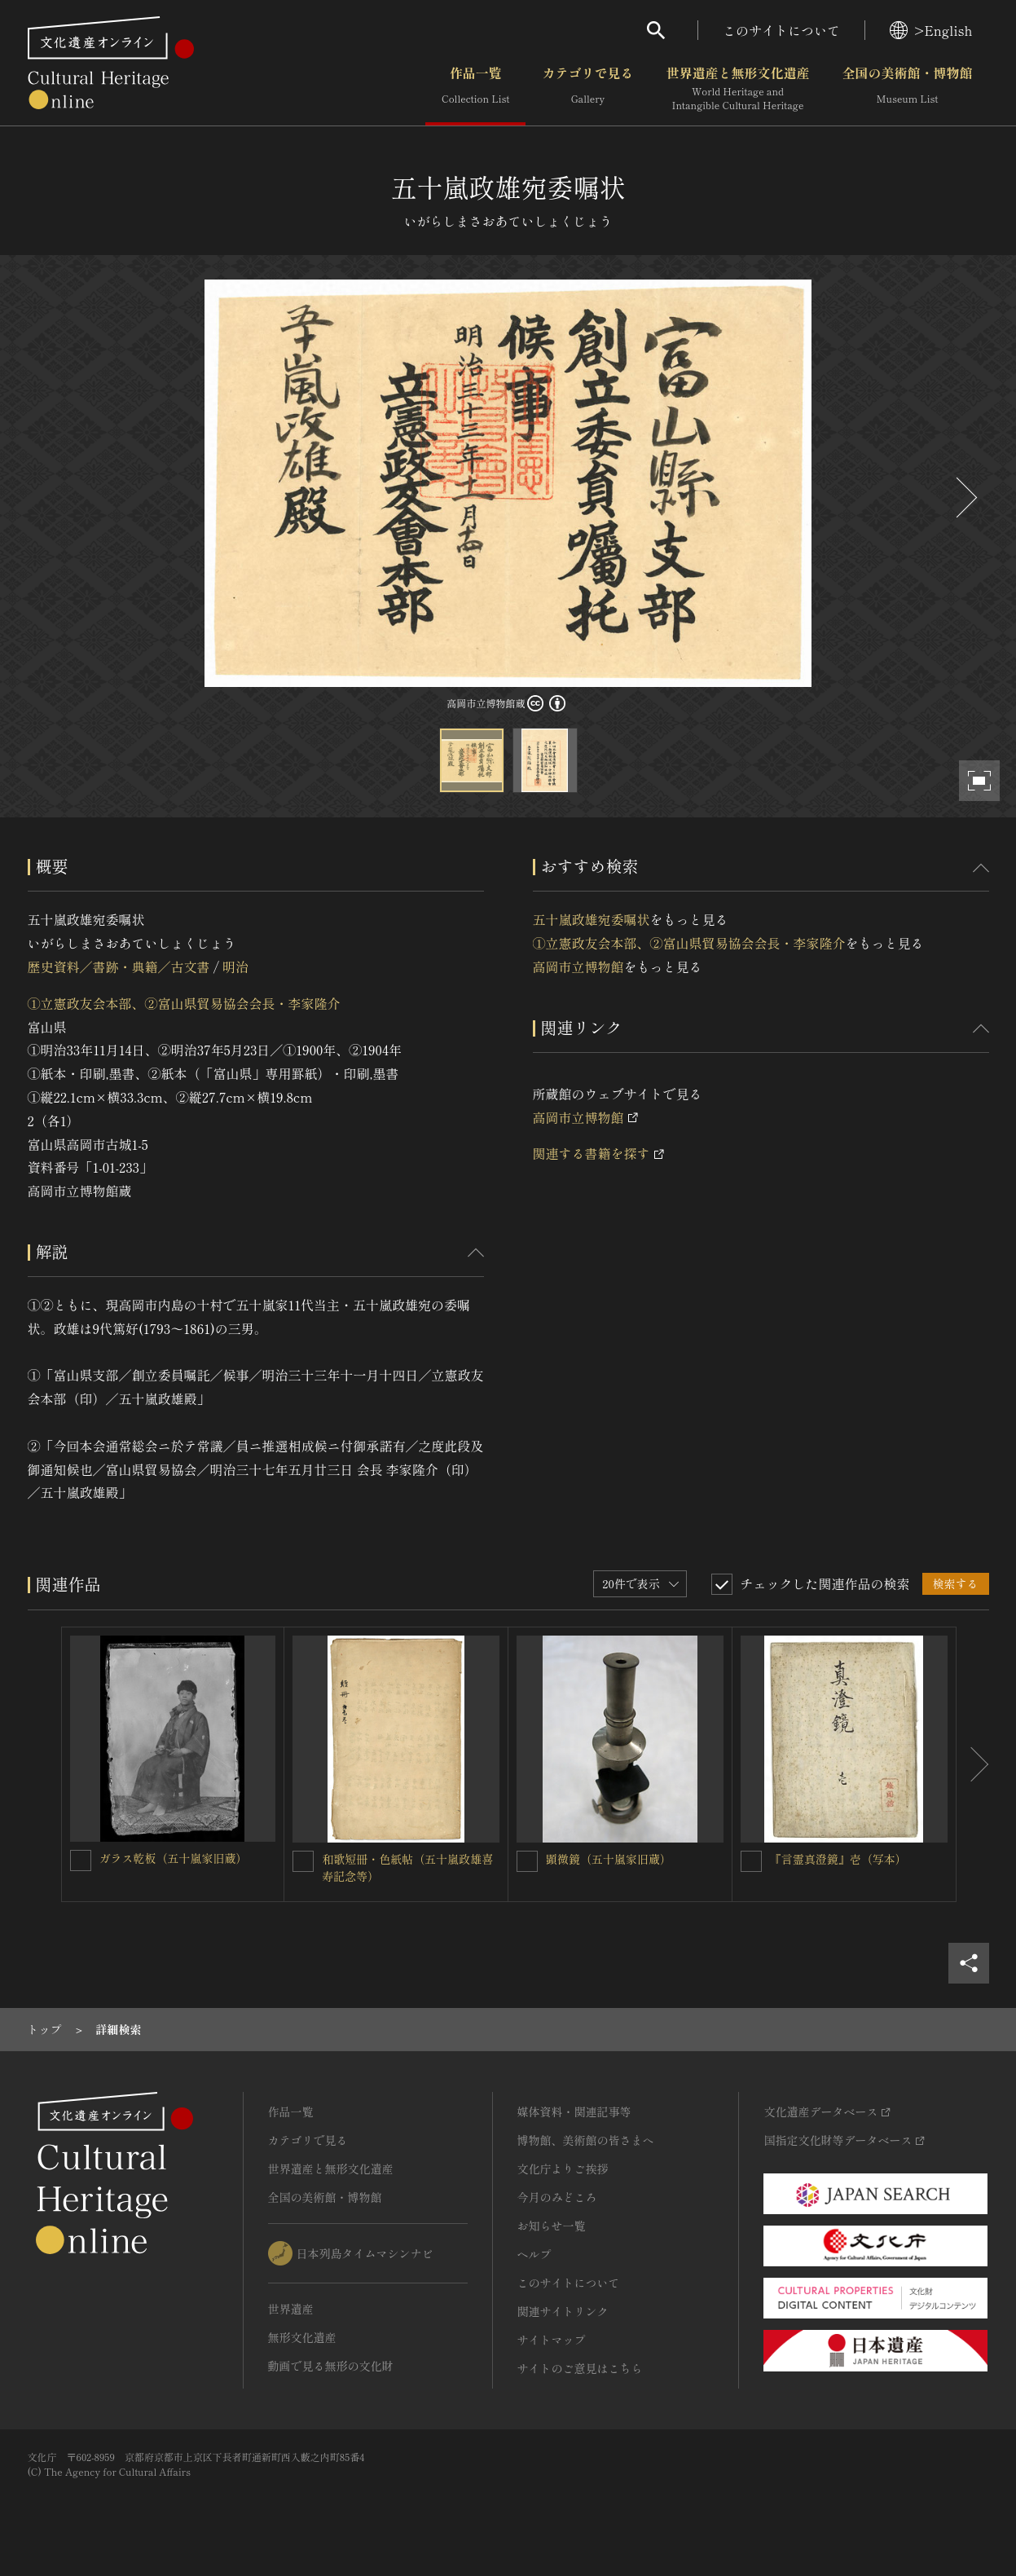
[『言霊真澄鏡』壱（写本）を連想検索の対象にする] (751, 1861)
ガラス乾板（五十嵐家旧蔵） (173, 1858)
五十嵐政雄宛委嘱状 (591, 919)
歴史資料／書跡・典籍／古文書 (119, 966)
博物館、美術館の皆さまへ (585, 2140)
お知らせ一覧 (551, 2225)
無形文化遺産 (302, 2337)
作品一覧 (475, 89)
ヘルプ (534, 2254)
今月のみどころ (557, 2197)
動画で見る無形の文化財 (331, 2366)
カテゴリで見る (587, 89)
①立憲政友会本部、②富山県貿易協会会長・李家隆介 (184, 1003)
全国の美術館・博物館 (907, 89)
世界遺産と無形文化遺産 (737, 89)
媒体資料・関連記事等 (574, 2111)
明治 (235, 966)
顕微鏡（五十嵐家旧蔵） (608, 1859)
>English (931, 30)
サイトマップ (551, 2340)
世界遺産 (291, 2309)
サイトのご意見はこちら (580, 2368)
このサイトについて (781, 30)
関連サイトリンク (563, 2311)
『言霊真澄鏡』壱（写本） (838, 1859)
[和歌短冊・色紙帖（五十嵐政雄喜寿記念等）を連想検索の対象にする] (303, 1861)
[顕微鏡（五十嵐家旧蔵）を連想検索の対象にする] (527, 1861)
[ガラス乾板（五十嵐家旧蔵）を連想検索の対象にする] (80, 1860)
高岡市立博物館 (578, 966)
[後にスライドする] (964, 498)
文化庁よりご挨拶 (563, 2168)
